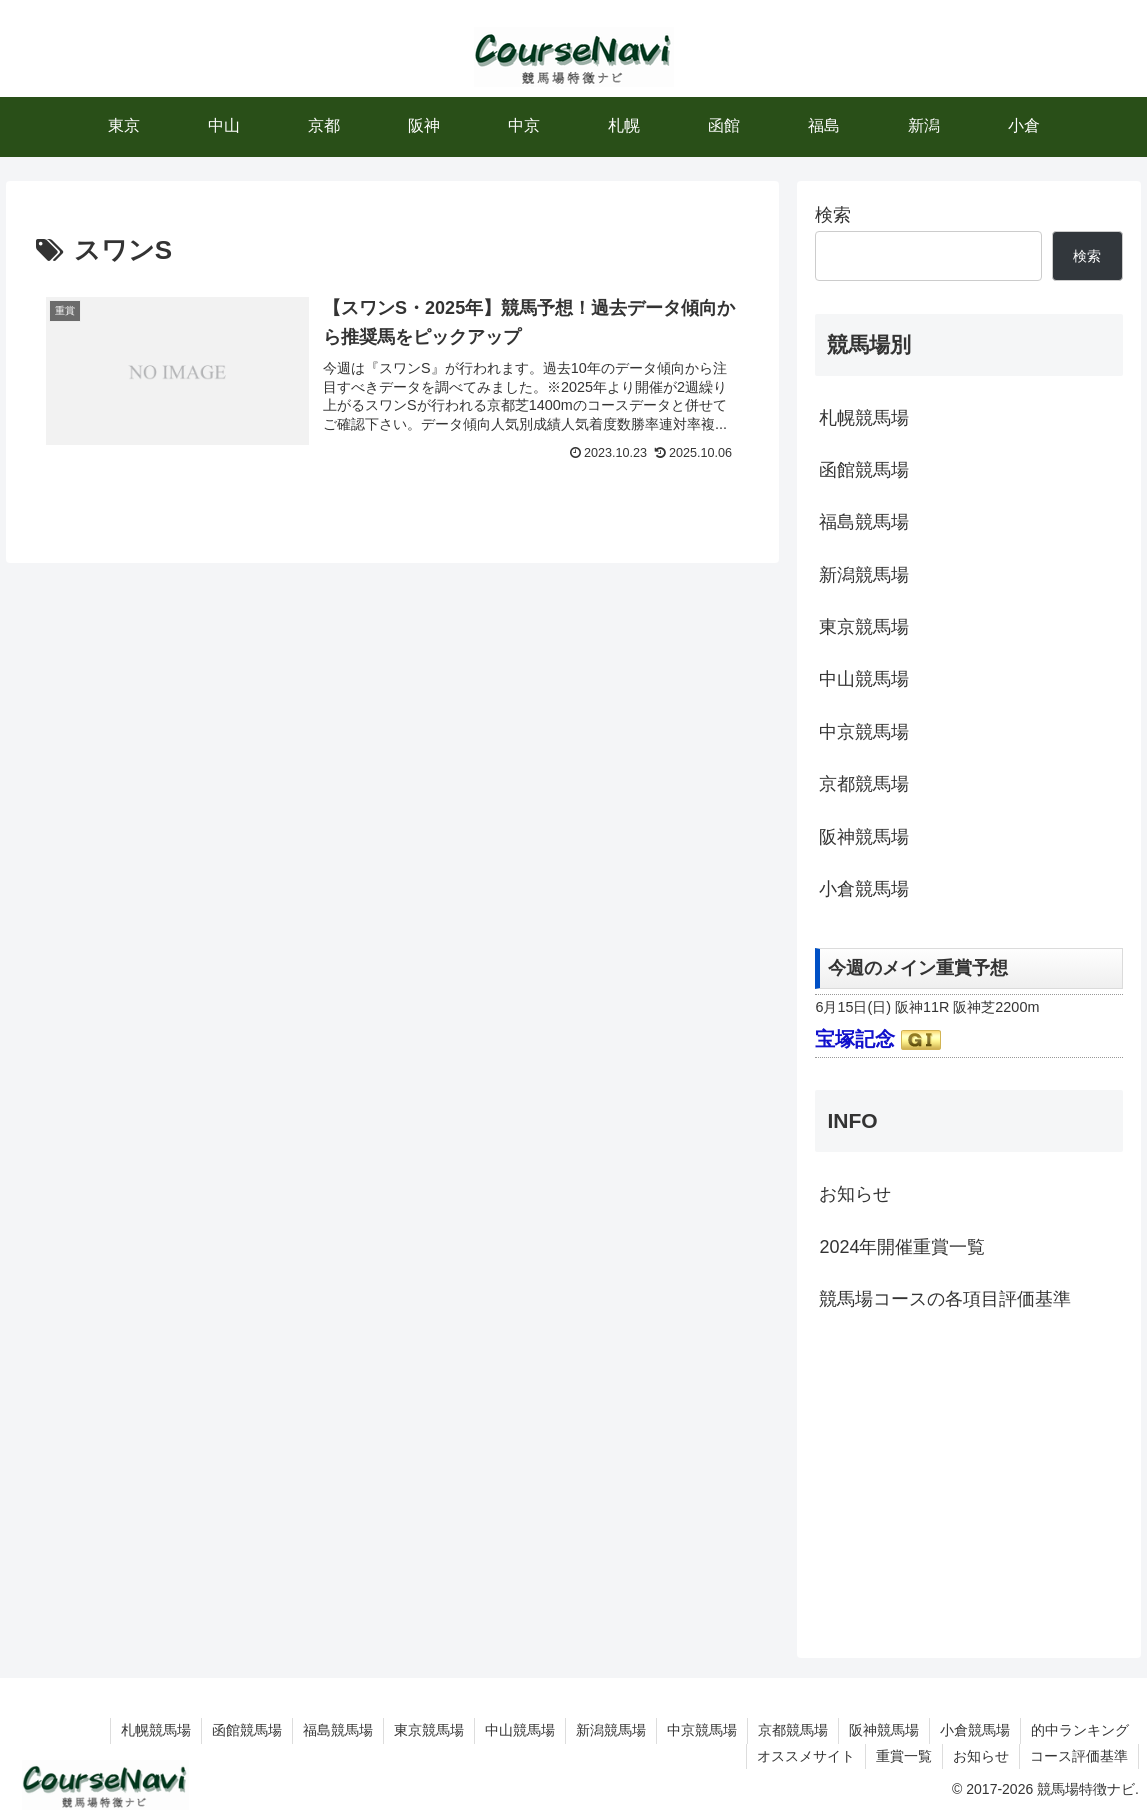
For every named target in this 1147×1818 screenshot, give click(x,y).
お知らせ (855, 1194)
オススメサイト (806, 1756)
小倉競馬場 (864, 889)
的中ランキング (1080, 1730)
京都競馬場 (864, 784)
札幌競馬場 (864, 418)
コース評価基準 (1079, 1756)
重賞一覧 (904, 1756)
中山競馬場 (864, 679)
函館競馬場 (864, 470)
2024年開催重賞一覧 (902, 1247)
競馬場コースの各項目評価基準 (945, 1299)
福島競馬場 (864, 522)
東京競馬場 (864, 627)
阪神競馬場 (864, 837)
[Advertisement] (969, 1483)
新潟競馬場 (864, 575)
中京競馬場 (864, 732)
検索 (833, 215)
